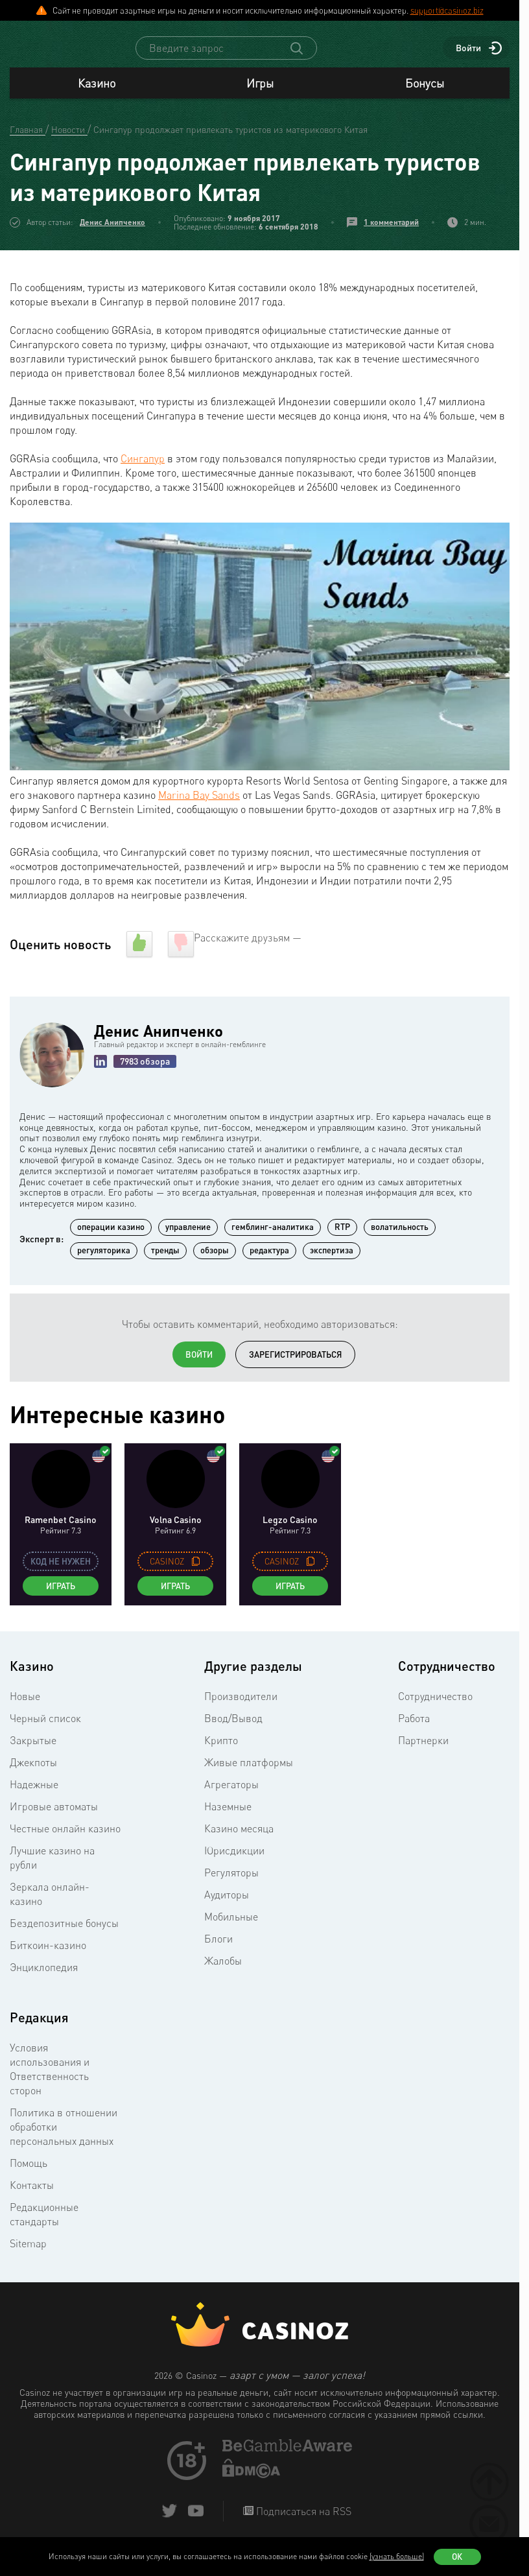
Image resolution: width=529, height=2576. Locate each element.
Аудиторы (226, 1906)
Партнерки (423, 1751)
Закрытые (33, 1751)
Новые (25, 1707)
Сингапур (143, 470)
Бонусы (424, 95)
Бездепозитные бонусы (64, 1934)
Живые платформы (248, 1773)
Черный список (45, 1729)
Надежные (34, 1796)
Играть (60, 1597)
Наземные (228, 1818)
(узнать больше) (397, 2556)
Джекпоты (33, 1773)
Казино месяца (239, 1840)
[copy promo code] (196, 1573)
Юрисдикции (234, 1862)
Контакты (32, 2196)
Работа (414, 1729)
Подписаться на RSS (302, 2522)
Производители (240, 1707)
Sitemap (28, 2255)
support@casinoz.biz (447, 10)
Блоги (218, 1950)
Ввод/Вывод (233, 1729)
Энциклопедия (44, 1978)
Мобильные (231, 1928)
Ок (457, 2556)
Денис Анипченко (112, 234)
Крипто (221, 1751)
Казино (96, 95)
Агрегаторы (231, 1796)
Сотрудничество (435, 1707)
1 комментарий (391, 234)
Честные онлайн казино (65, 1840)
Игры (260, 95)
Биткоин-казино (48, 1956)
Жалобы (223, 1972)
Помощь (28, 2174)
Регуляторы (231, 1884)
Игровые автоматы (54, 1818)
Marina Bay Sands (199, 806)
